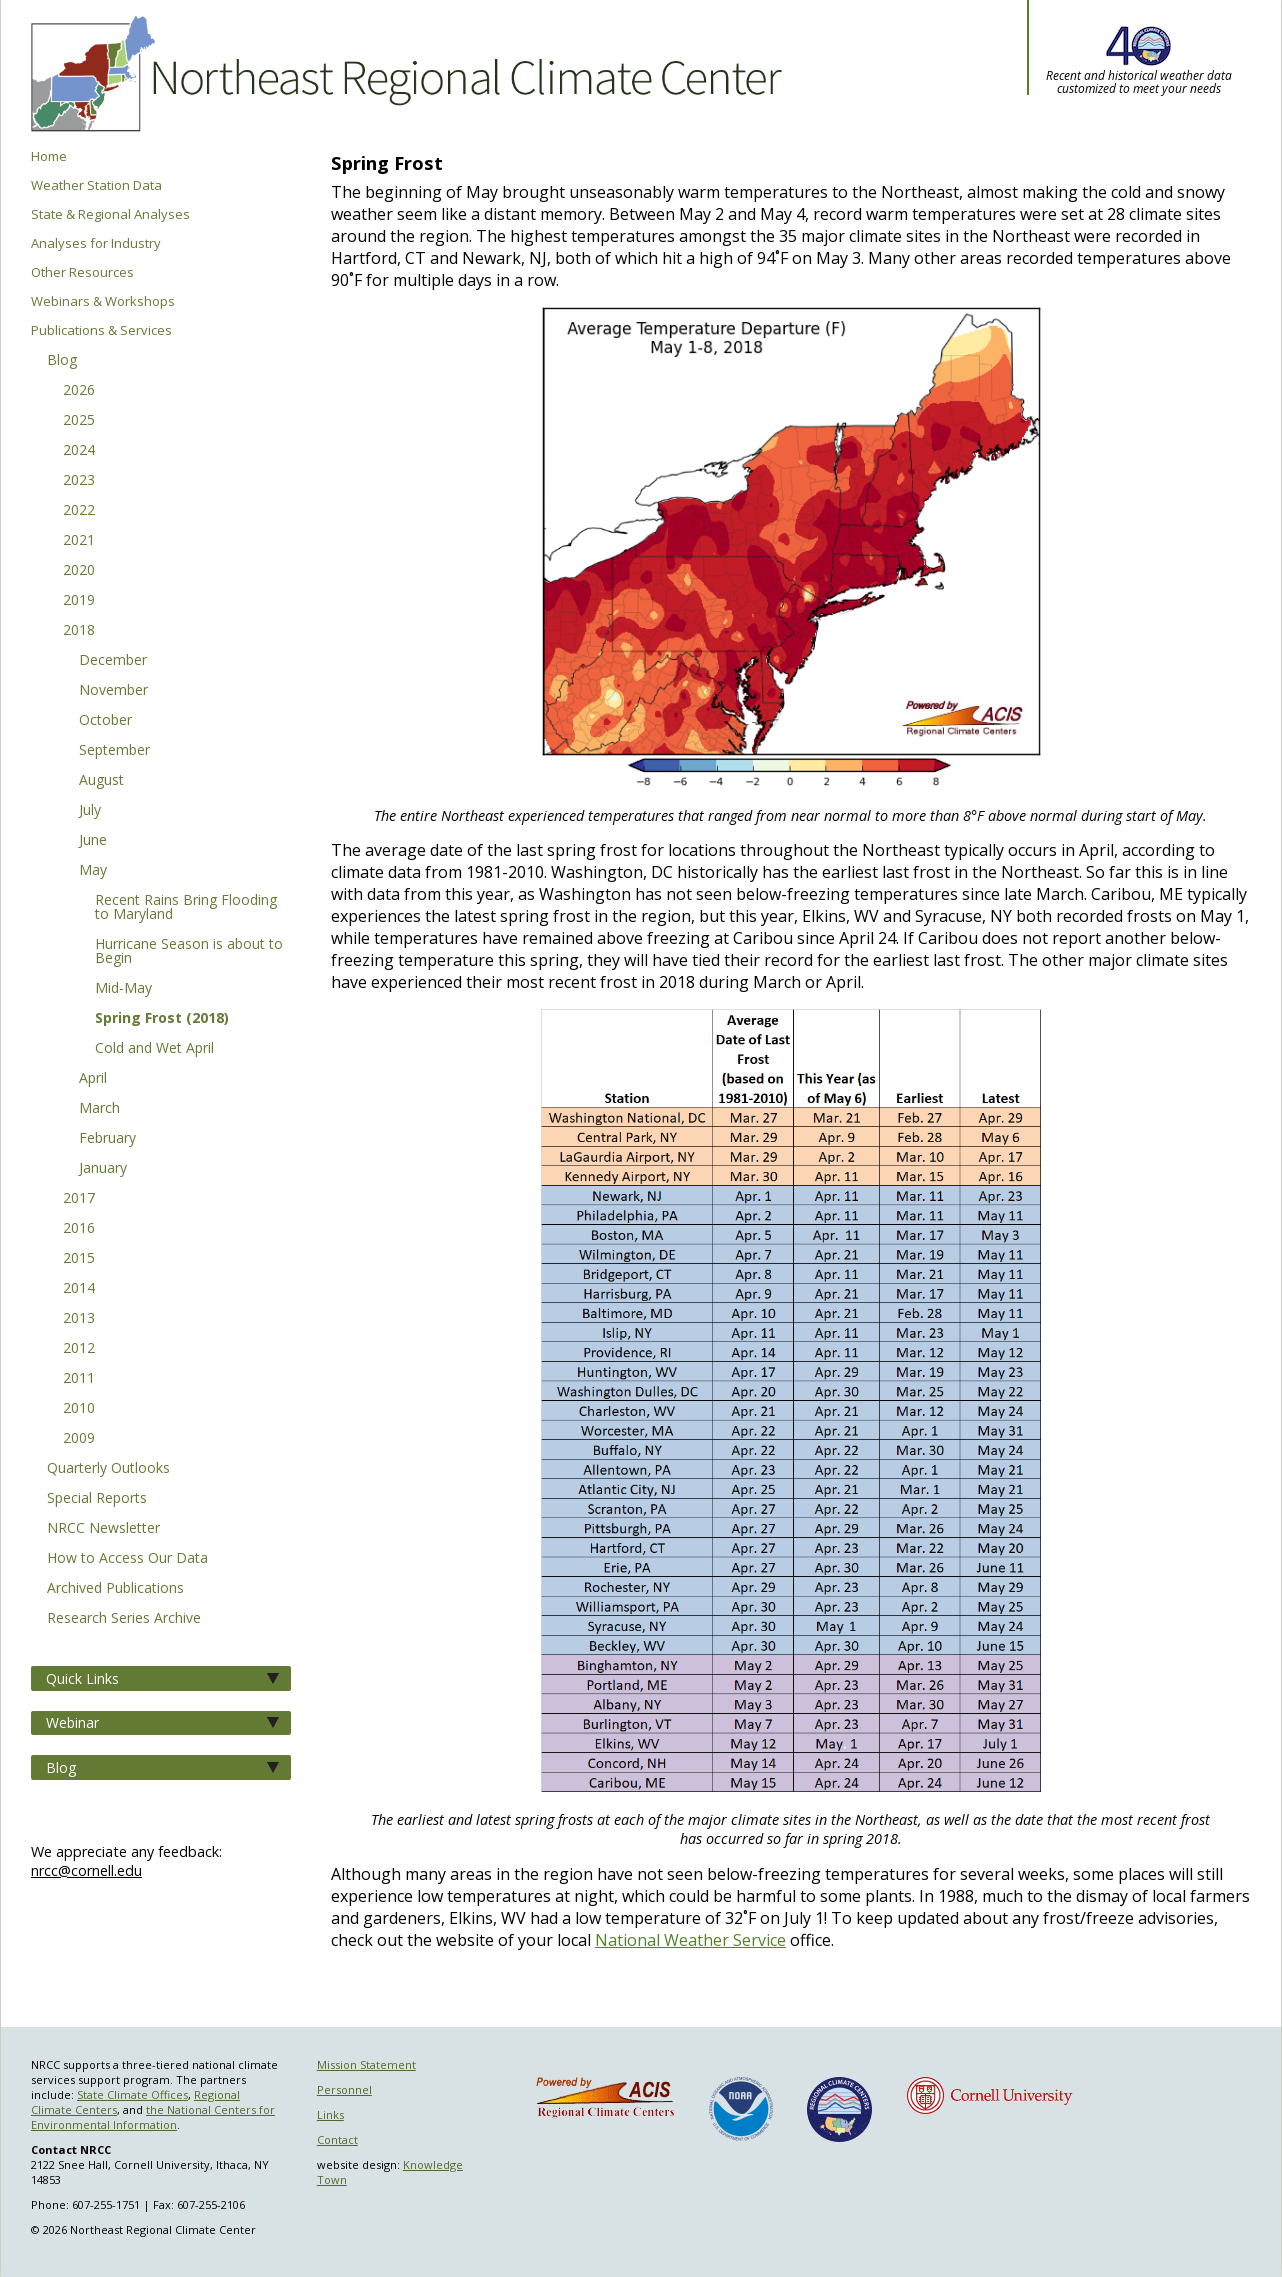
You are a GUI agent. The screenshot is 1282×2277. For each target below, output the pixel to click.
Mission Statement (366, 2064)
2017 (79, 1199)
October (105, 721)
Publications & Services (101, 330)
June (93, 841)
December (113, 661)
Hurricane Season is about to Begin (189, 952)
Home (49, 156)
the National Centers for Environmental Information (153, 2117)
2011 (79, 1379)
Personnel (344, 2089)
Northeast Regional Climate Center (403, 75)
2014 (79, 1289)
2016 (79, 1229)
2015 (79, 1259)
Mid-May (123, 989)
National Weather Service (690, 1940)
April (93, 1079)
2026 (79, 391)
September (114, 751)
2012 (79, 1349)
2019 (79, 601)
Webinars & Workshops (103, 301)
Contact (337, 2139)
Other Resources (82, 272)
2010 (79, 1409)
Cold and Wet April (154, 1049)
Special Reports (97, 1499)
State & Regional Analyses (110, 214)
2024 (79, 451)
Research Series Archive (124, 1619)
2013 (79, 1319)
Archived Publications (115, 1589)
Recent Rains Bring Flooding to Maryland (186, 908)
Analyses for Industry (96, 243)
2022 (79, 511)
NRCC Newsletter (103, 1529)
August (101, 781)
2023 (79, 481)
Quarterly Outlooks (108, 1469)
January (103, 1169)
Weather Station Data (96, 185)
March (99, 1109)
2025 (79, 421)
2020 (79, 571)
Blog (62, 361)
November (113, 691)
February (107, 1139)
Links (330, 2114)
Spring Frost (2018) (162, 1019)
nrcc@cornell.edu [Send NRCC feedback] (86, 1870)
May (93, 871)
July (90, 811)
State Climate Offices (132, 2094)
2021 (79, 541)
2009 (79, 1439)
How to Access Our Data (127, 1559)
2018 (79, 631)
